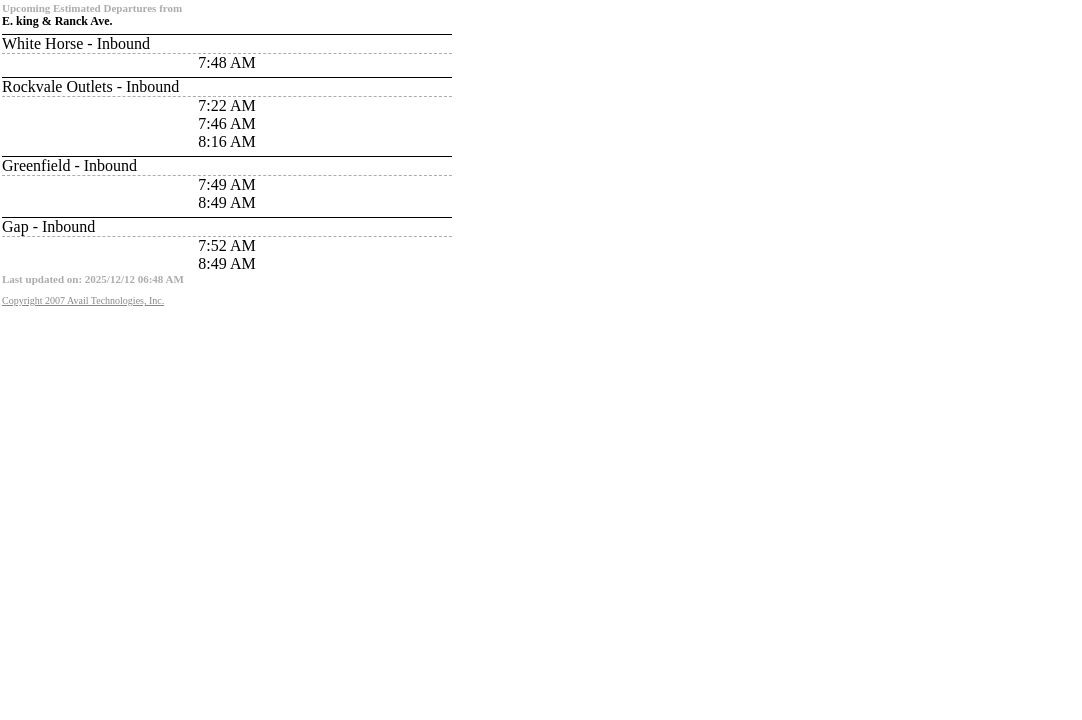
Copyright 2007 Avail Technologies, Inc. (83, 300)
